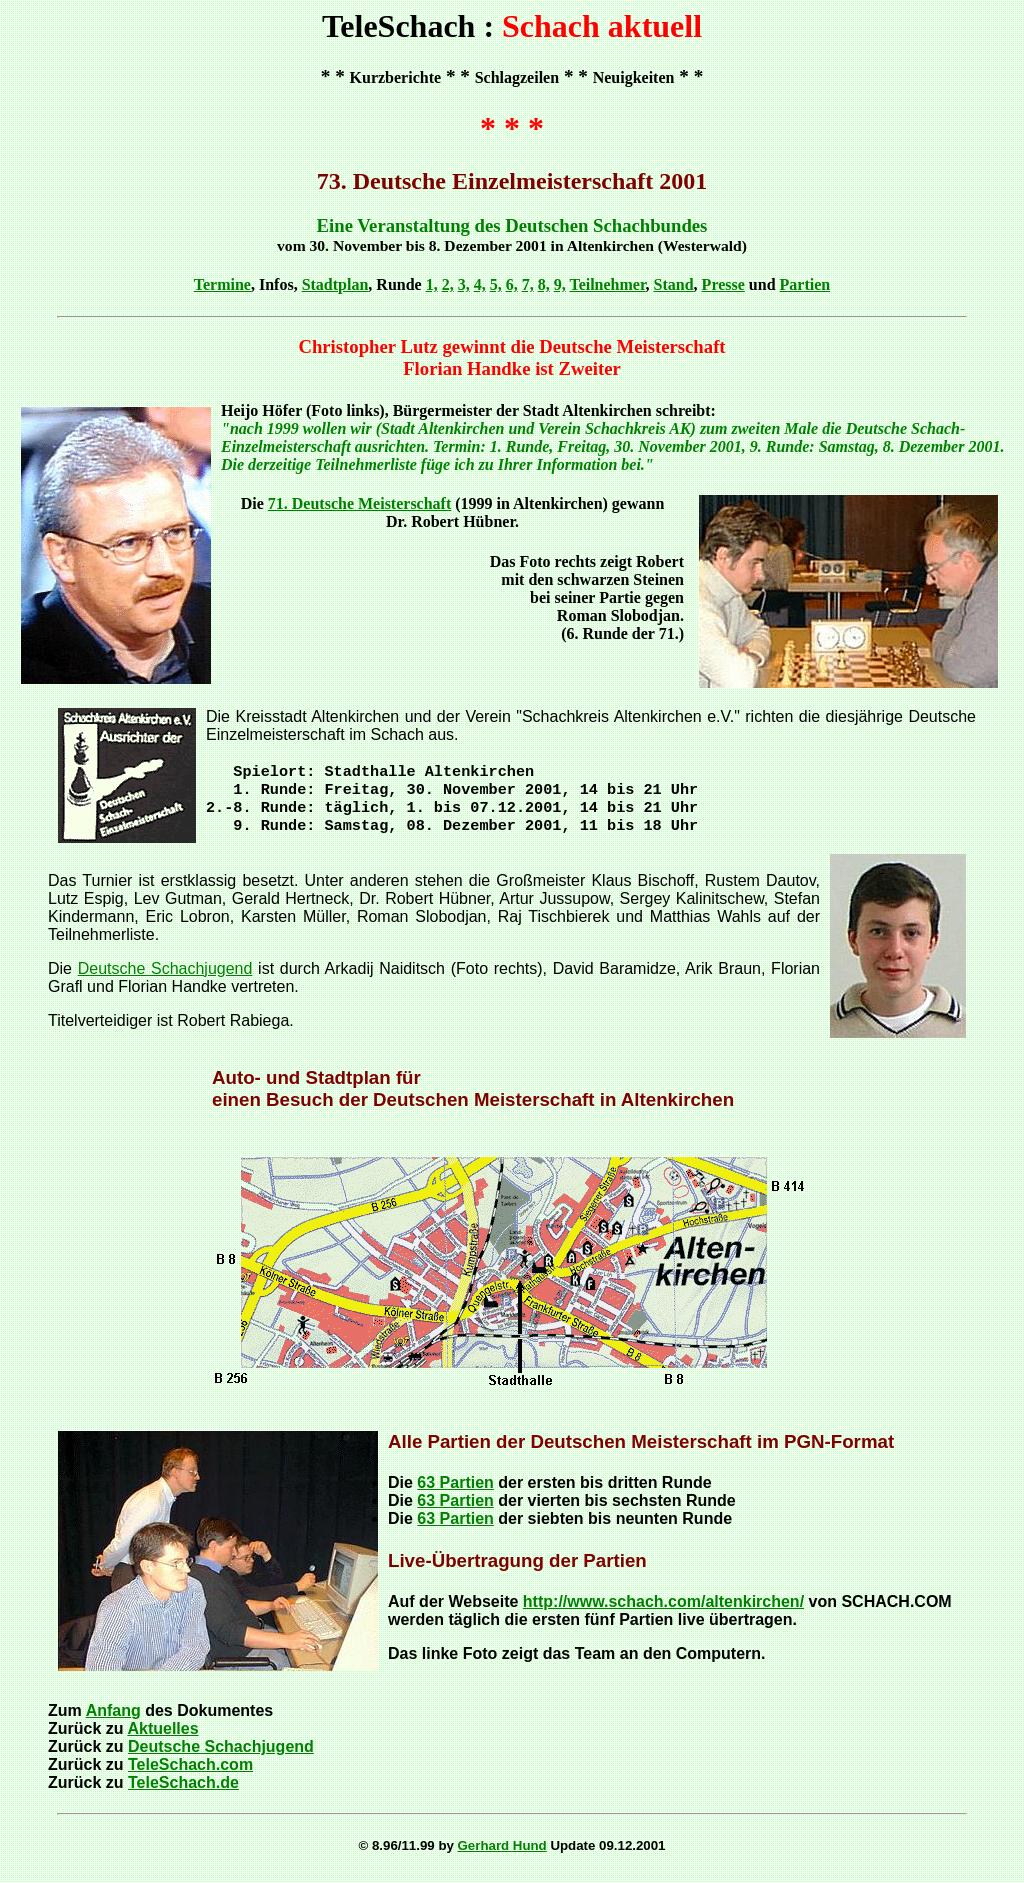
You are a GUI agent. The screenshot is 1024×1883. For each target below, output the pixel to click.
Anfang (113, 1718)
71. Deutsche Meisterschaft (360, 503)
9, (560, 284)
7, (528, 284)
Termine (222, 284)
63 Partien (455, 1490)
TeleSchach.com (190, 1772)
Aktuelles (162, 1736)
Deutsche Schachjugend (165, 976)
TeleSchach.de (183, 1790)
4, (480, 284)
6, (512, 284)
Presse (723, 284)
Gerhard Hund (502, 1853)
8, (544, 284)
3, (464, 284)
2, (448, 284)
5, (496, 284)
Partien (805, 284)
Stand (674, 284)
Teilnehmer (607, 284)
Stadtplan (335, 284)
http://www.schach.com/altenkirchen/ (663, 1609)
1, (432, 284)
